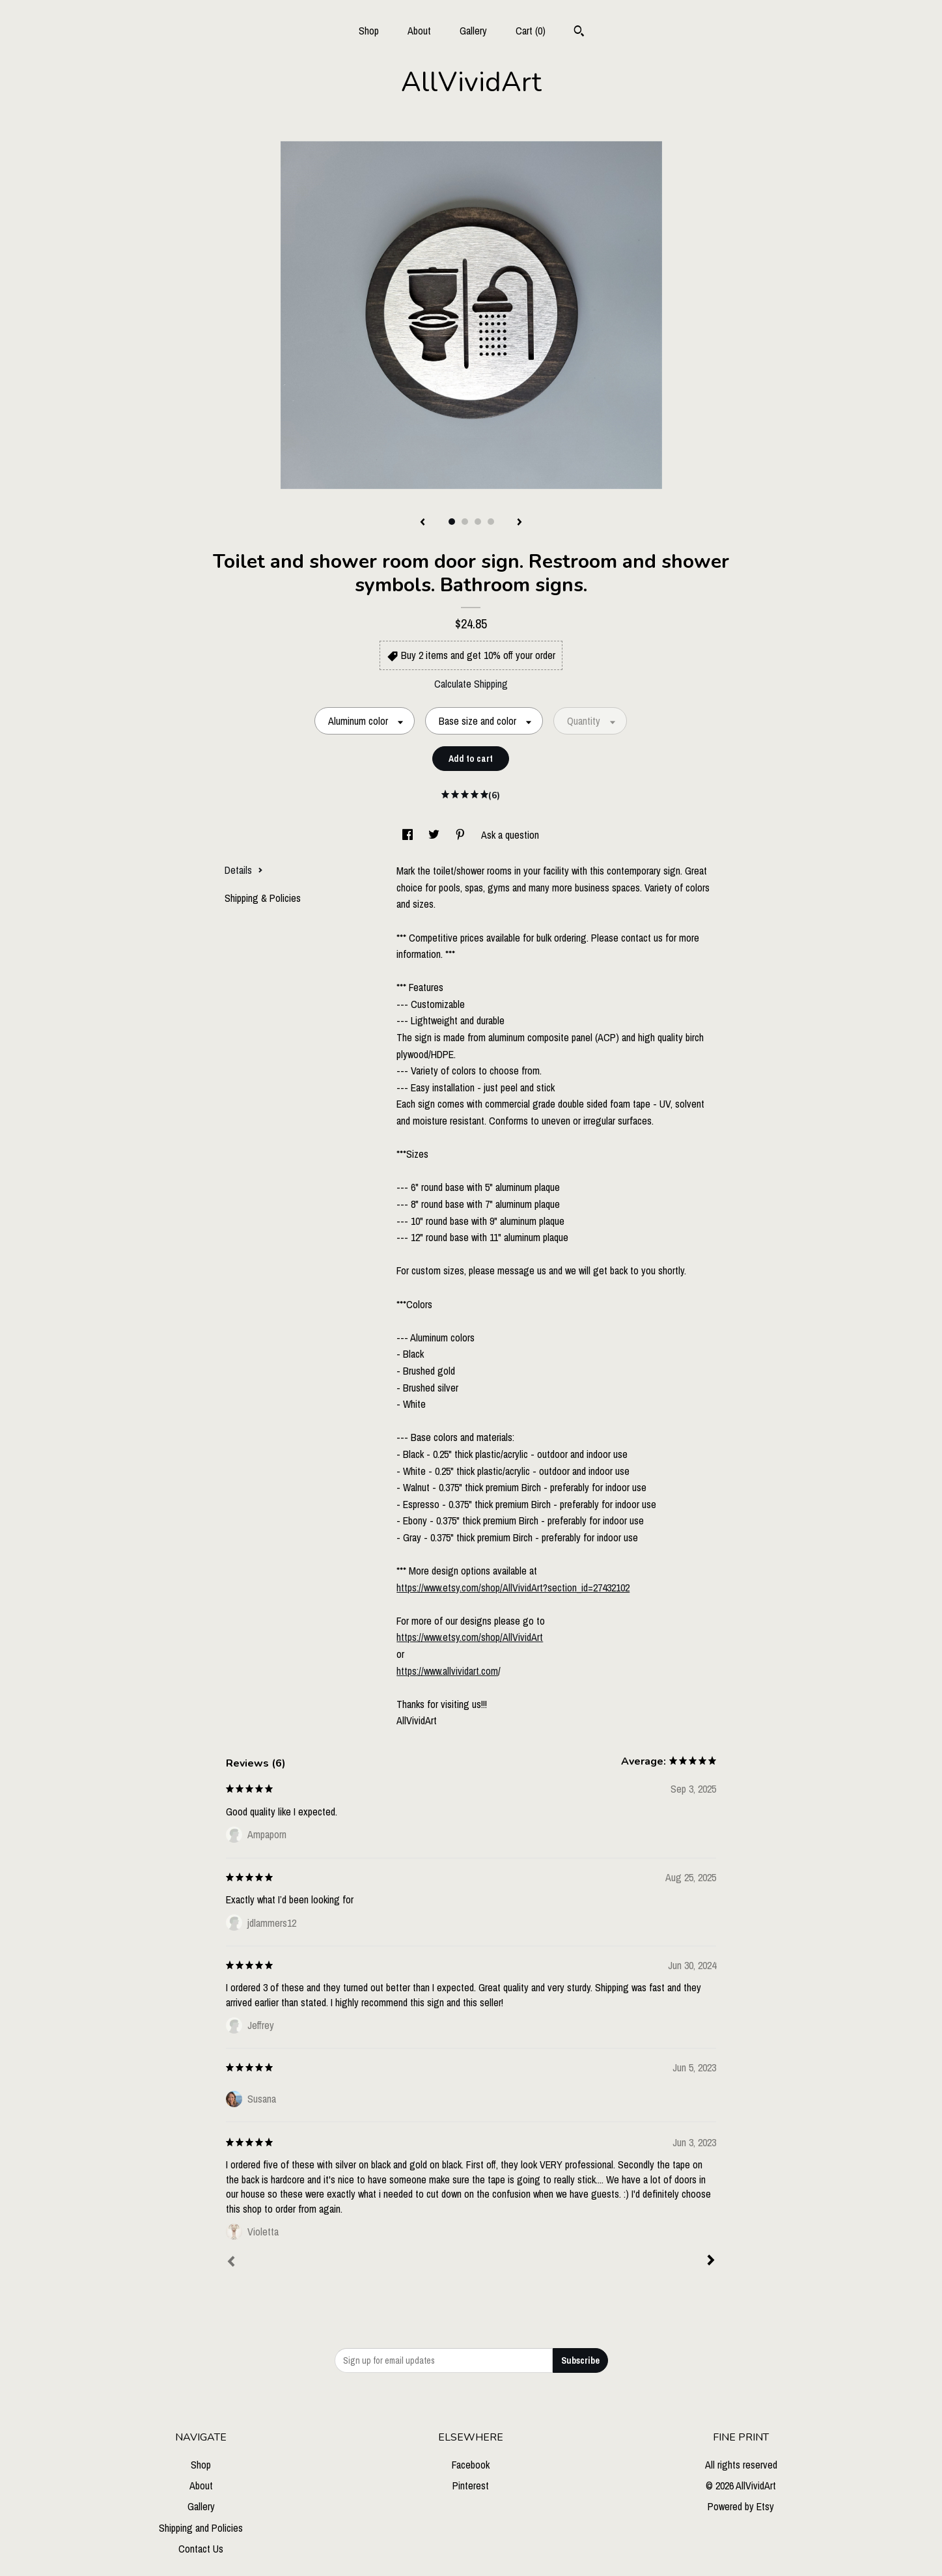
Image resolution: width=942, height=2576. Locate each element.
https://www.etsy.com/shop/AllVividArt (469, 1637)
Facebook (471, 2464)
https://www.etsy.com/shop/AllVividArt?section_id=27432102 (513, 1587)
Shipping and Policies (201, 2528)
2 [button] (465, 521)
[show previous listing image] (422, 522)
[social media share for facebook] (408, 835)
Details (244, 870)
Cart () (531, 30)
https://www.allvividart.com (447, 1671)
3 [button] (478, 521)
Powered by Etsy (741, 2506)
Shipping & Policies (263, 898)
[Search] (579, 32)
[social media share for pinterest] (461, 835)
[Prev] (231, 2263)
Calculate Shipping (471, 684)
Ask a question (510, 835)
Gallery (473, 30)
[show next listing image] (519, 522)
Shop (369, 30)
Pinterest (470, 2485)
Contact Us (200, 2548)
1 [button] (452, 521)
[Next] (711, 2261)
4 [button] (491, 521)
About (419, 30)
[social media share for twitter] (435, 835)
